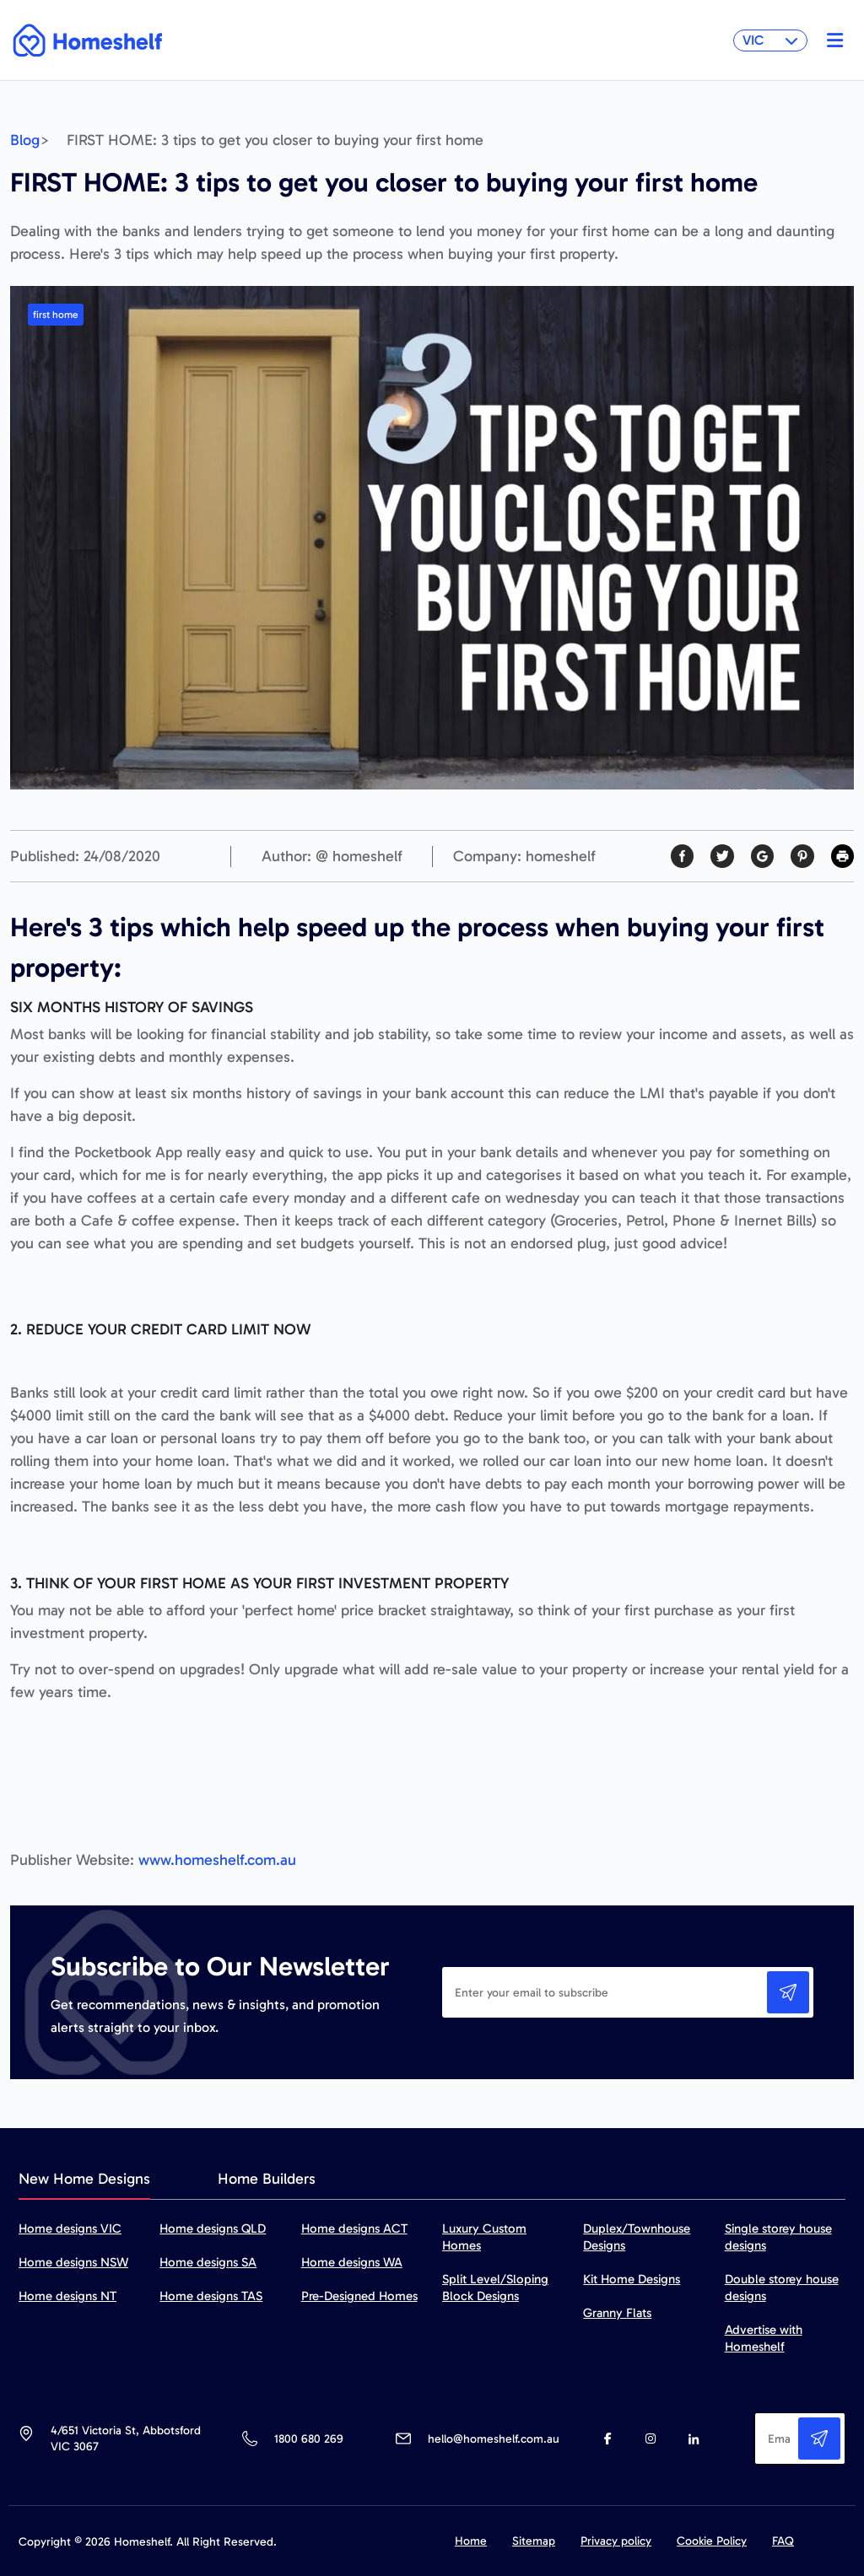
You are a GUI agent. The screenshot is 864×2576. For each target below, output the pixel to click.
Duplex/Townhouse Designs (636, 2237)
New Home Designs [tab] (84, 2178)
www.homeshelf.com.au (217, 1860)
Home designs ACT (354, 2228)
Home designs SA (207, 2262)
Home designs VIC (70, 2228)
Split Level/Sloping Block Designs (495, 2288)
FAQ (783, 2541)
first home (55, 315)
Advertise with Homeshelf (763, 2338)
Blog (25, 140)
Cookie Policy (712, 2541)
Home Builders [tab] (267, 2178)
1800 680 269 (308, 2439)
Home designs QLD (212, 2228)
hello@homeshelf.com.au (493, 2439)
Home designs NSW (73, 2262)
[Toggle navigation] (830, 40)
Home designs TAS (210, 2296)
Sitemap (533, 2541)
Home (471, 2541)
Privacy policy (615, 2541)
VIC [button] (770, 40)
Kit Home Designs (631, 2279)
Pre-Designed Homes (359, 2296)
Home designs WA (351, 2262)
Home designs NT (67, 2296)
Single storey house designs (778, 2237)
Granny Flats (617, 2312)
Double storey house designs (782, 2288)
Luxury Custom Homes (484, 2237)
